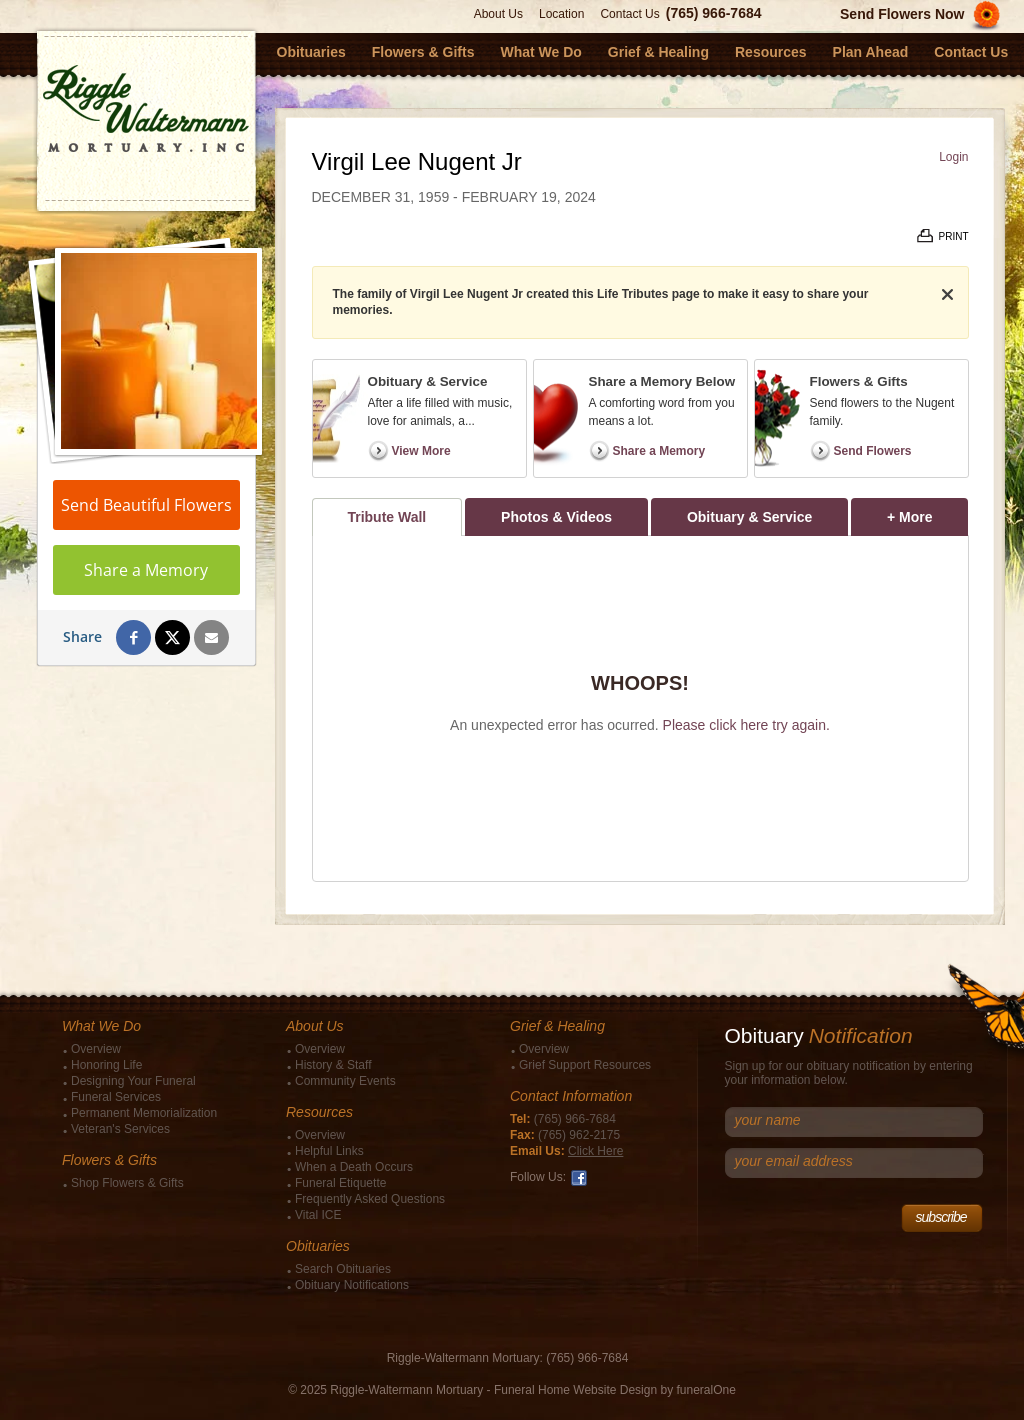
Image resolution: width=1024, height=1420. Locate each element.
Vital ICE (318, 1215)
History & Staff (333, 1065)
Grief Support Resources (585, 1065)
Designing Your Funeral (133, 1081)
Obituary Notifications (352, 1285)
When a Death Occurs (354, 1167)
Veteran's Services (120, 1129)
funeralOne (705, 1390)
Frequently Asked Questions (370, 1199)
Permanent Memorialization (144, 1113)
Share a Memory (146, 570)
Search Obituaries (343, 1269)
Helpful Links (329, 1151)
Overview (96, 1049)
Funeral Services (116, 1097)
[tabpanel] (640, 708)
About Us (498, 14)
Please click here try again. (746, 725)
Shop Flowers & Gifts (127, 1183)
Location (561, 14)
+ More (927, 511)
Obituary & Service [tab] (749, 517)
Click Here (595, 1151)
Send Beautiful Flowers (146, 505)
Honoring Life (106, 1065)
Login (953, 157)
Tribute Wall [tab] (386, 517)
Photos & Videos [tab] (556, 517)
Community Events (345, 1081)
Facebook (579, 1178)
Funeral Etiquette (340, 1183)
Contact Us (629, 14)
